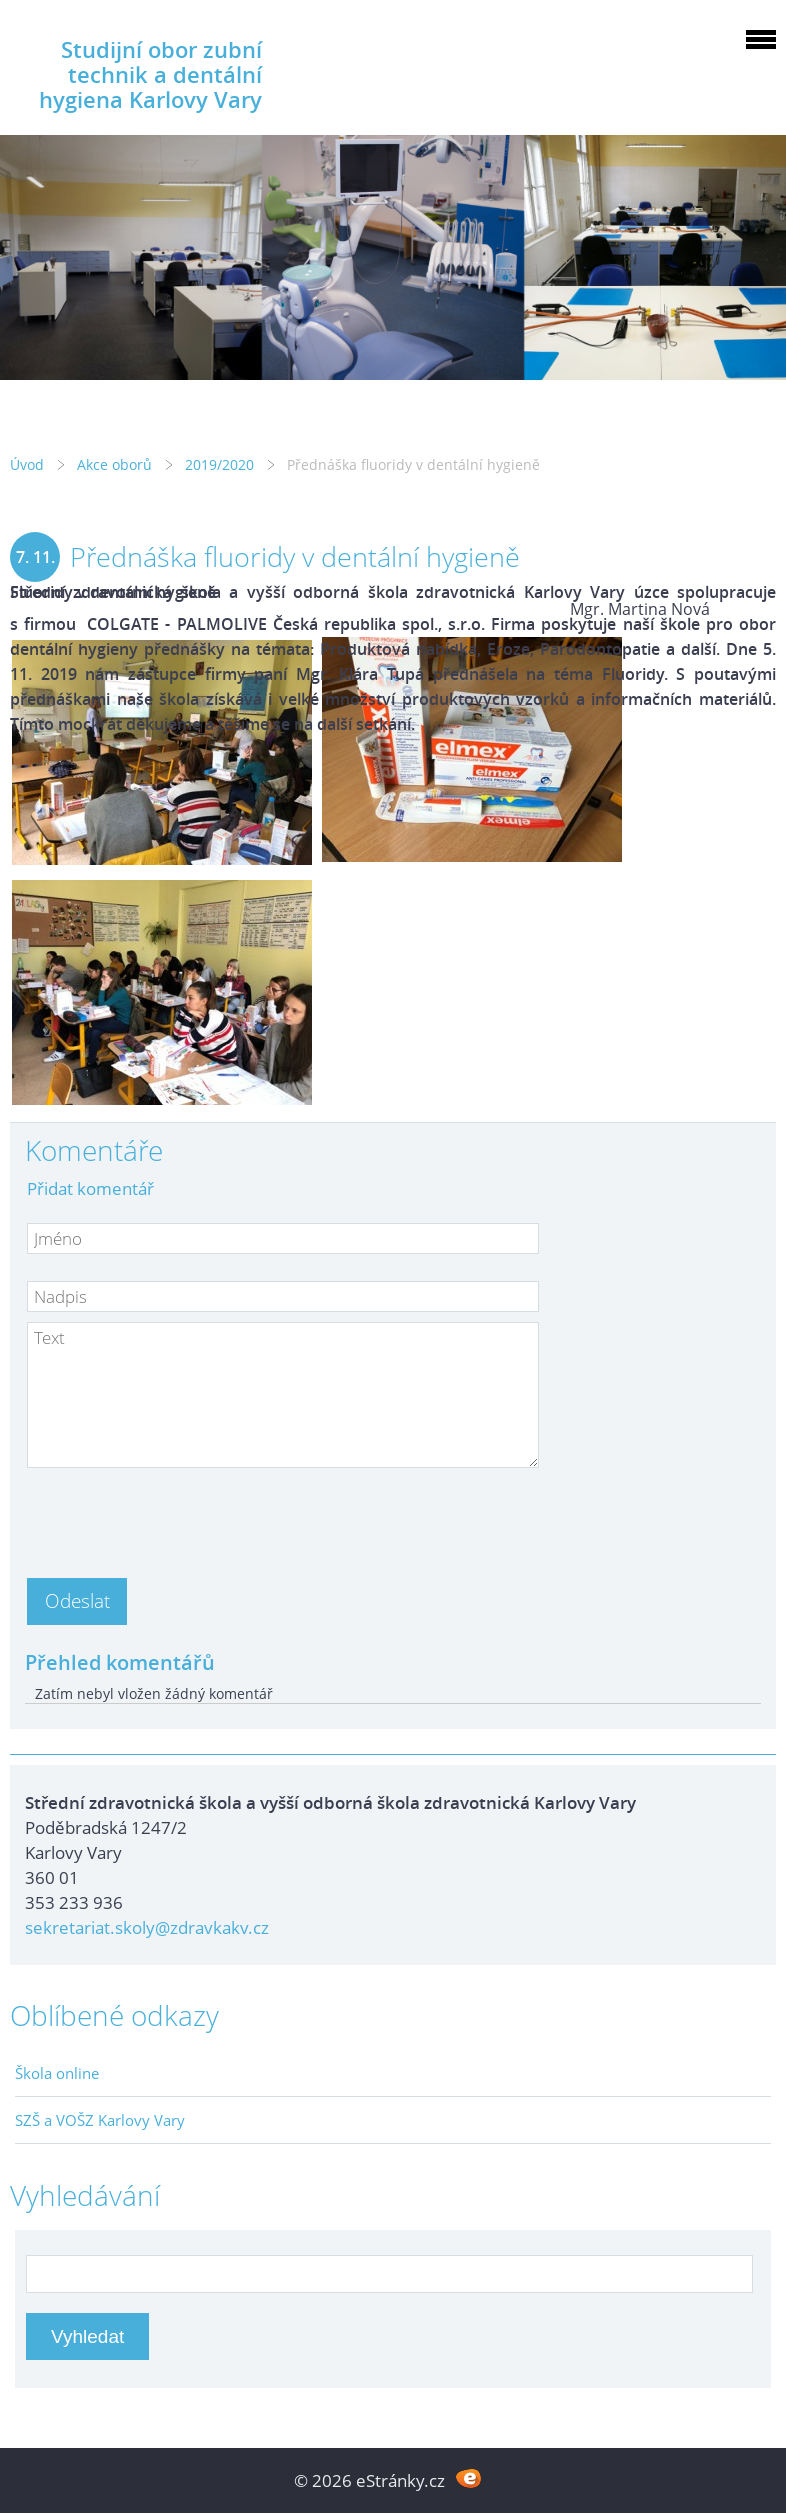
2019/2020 (219, 464)
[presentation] (179, 1517)
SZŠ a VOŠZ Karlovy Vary (100, 2120)
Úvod (27, 464)
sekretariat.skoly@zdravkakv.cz (147, 1927)
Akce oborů (114, 464)
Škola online (57, 2073)
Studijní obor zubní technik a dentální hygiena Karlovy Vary (150, 74)
